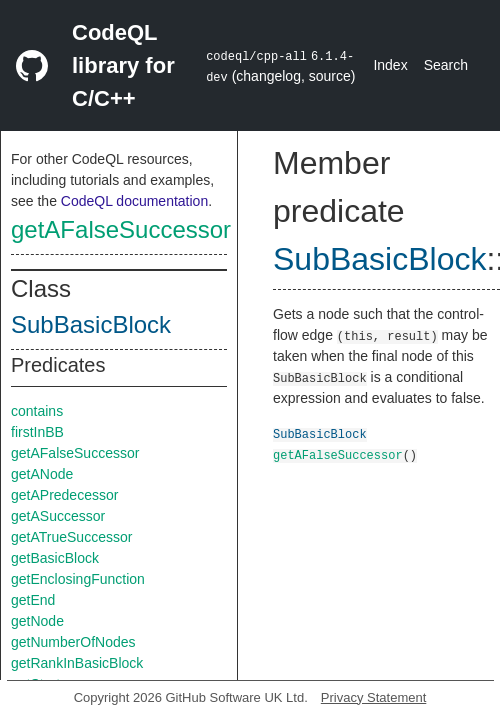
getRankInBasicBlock (77, 663)
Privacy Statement (374, 697)
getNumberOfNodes (73, 642)
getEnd (33, 600)
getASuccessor (58, 516)
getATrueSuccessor (71, 537)
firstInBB (37, 432)
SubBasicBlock (91, 324)
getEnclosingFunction (78, 579)
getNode (37, 621)
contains (37, 411)
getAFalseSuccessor (121, 229)
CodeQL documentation (134, 201)
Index (390, 65)
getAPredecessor (64, 495)
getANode (42, 474)
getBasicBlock (55, 558)
